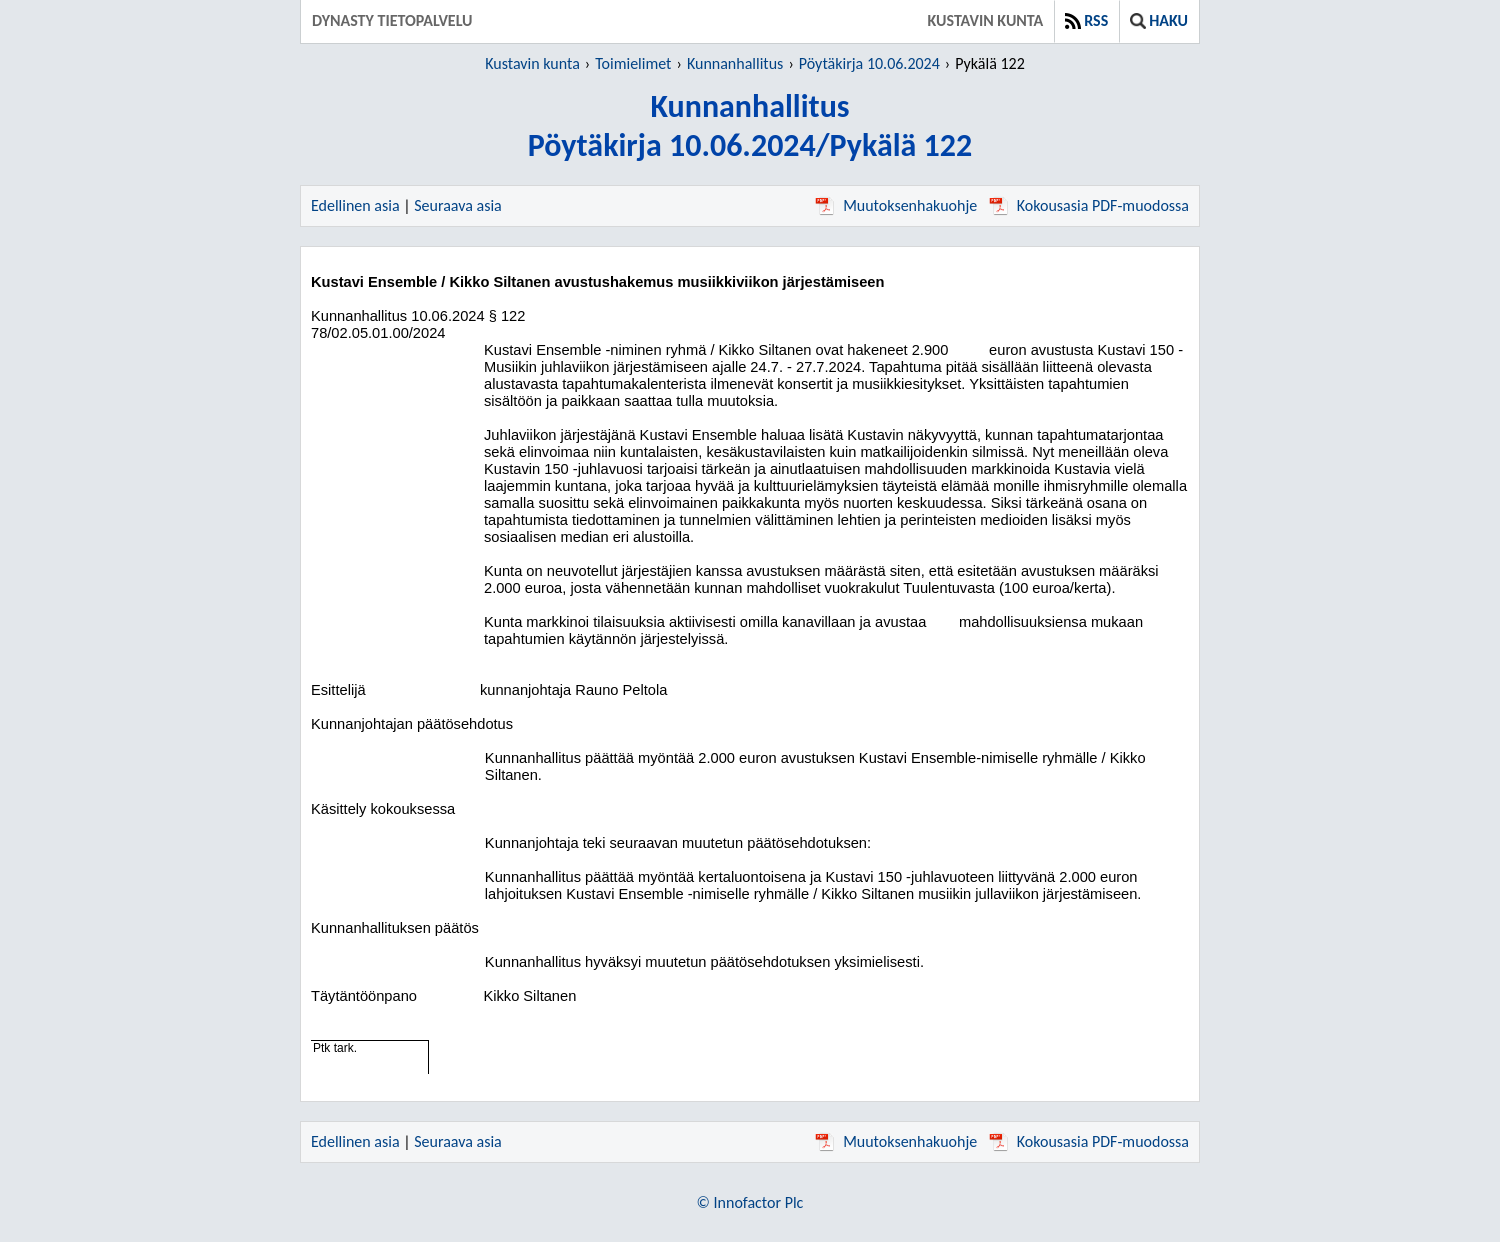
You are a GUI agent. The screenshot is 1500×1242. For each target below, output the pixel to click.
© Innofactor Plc (750, 1202)
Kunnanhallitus (735, 63)
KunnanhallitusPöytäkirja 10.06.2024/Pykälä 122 (750, 126)
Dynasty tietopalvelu (392, 20)
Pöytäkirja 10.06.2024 (869, 63)
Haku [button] (1159, 20)
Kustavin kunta (986, 20)
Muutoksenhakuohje (896, 205)
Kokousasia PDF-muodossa (1089, 205)
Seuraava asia (458, 205)
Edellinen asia (355, 205)
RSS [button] (1086, 20)
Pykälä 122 (990, 63)
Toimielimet (633, 63)
